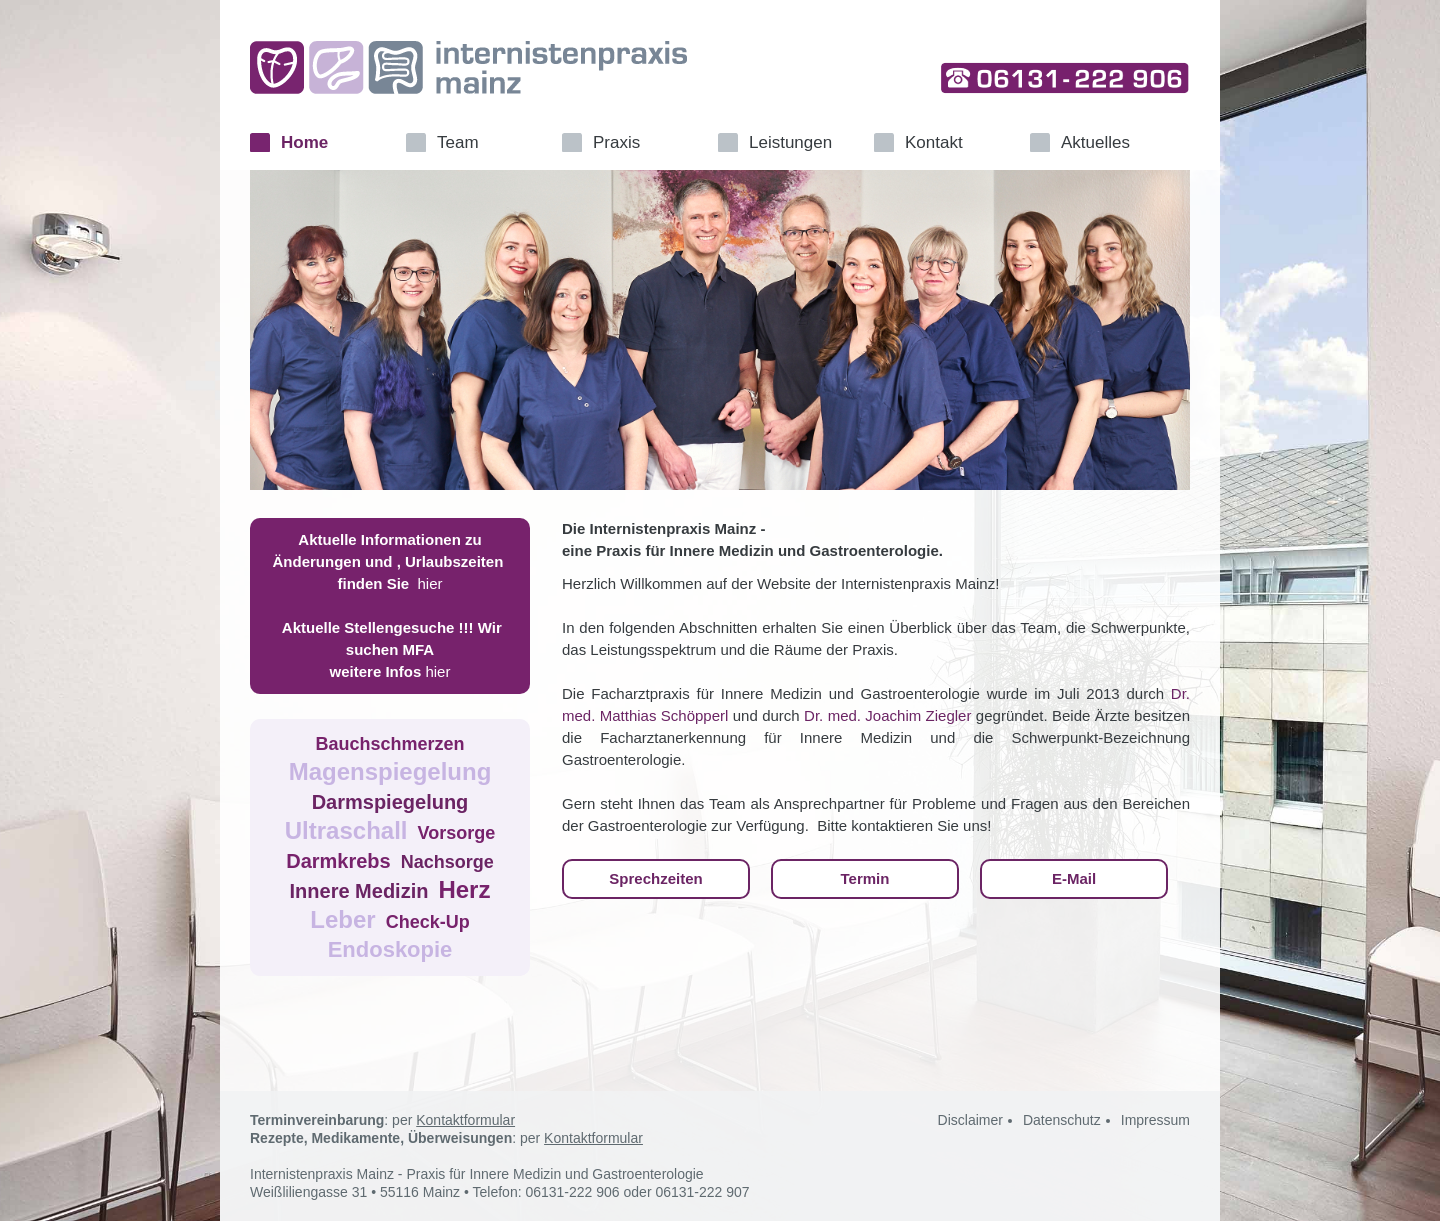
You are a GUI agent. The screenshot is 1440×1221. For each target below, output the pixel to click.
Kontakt (934, 142)
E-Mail (1074, 878)
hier (430, 583)
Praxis (616, 142)
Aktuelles (1095, 142)
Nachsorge (447, 862)
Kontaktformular (465, 1120)
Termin (865, 878)
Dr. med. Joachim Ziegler (887, 715)
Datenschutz (1062, 1120)
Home (304, 142)
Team (458, 142)
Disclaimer (970, 1120)
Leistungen (790, 142)
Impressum (1155, 1120)
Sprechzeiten (655, 878)
